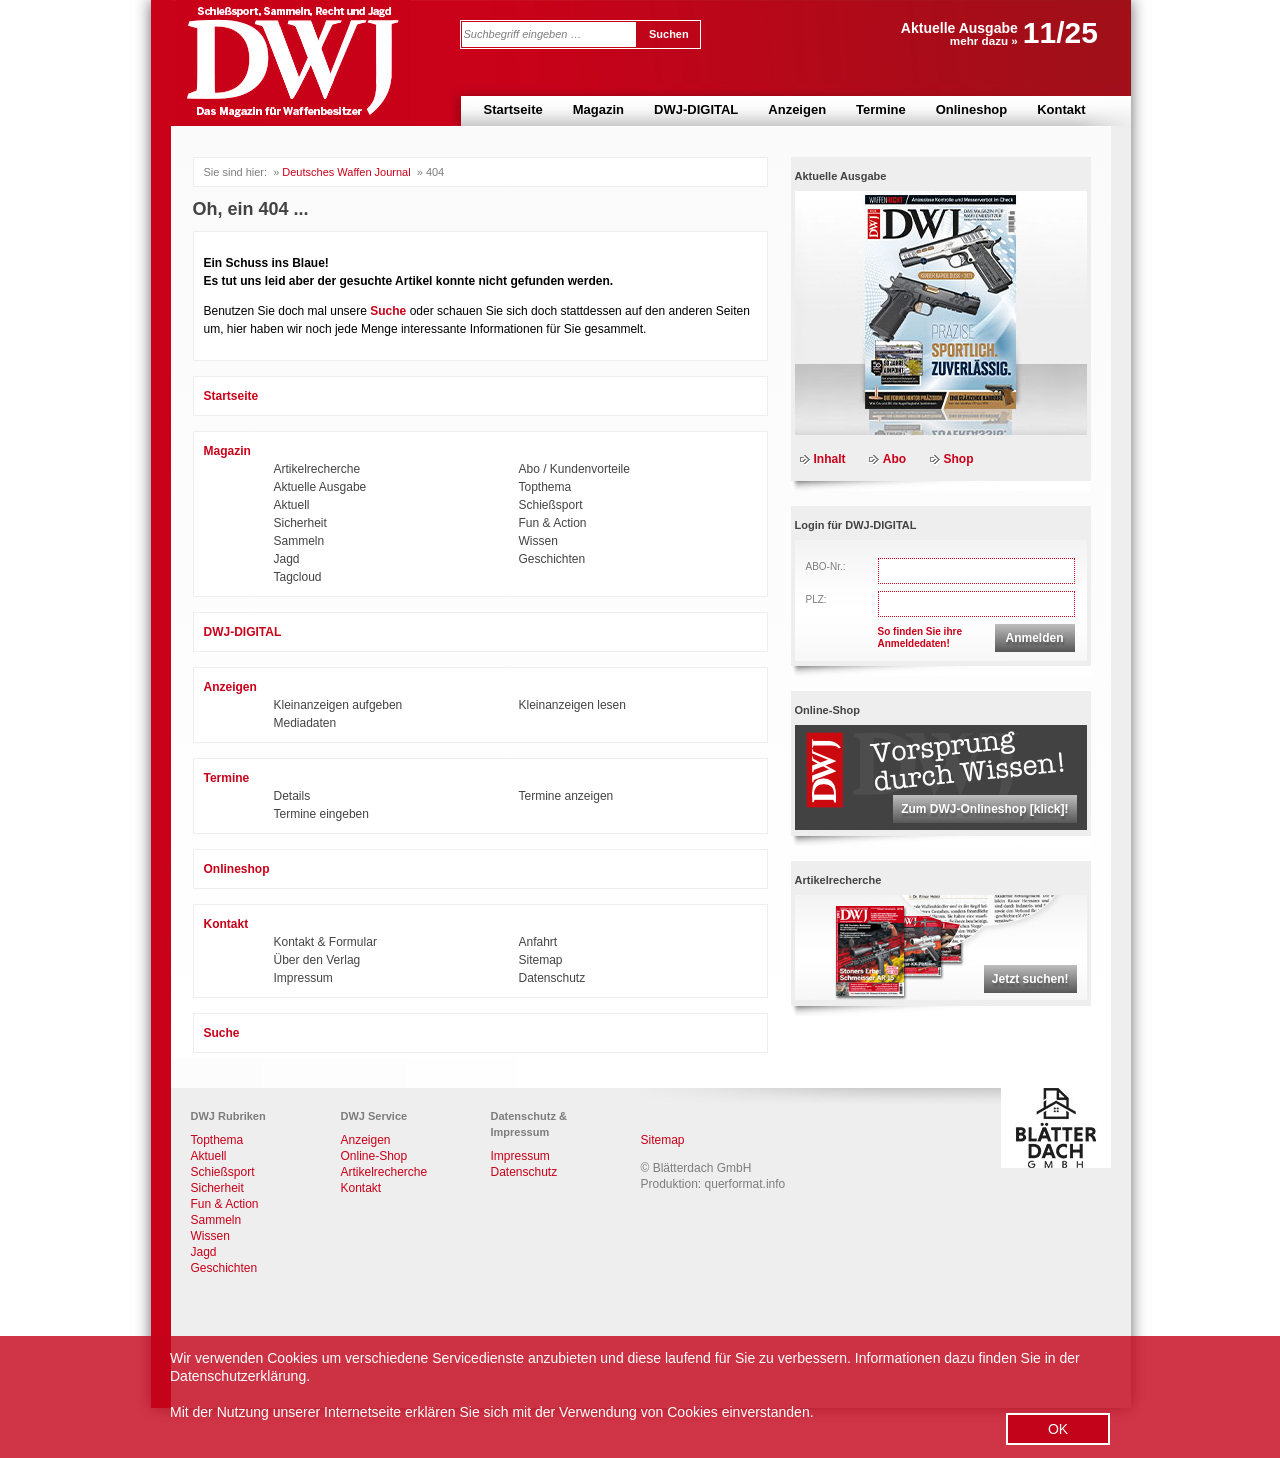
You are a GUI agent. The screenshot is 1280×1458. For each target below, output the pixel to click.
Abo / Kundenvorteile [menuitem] (574, 469)
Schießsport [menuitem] (551, 505)
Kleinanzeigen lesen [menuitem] (572, 705)
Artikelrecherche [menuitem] (317, 469)
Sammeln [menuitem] (299, 541)
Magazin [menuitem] (598, 109)
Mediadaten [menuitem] (305, 723)
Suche (388, 311)
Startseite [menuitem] (513, 109)
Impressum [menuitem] (303, 978)
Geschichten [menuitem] (552, 559)
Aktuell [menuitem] (292, 505)
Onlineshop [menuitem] (972, 109)
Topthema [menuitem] (545, 487)
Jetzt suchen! (1030, 979)
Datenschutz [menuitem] (552, 978)
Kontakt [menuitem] (1061, 109)
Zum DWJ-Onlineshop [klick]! (984, 809)
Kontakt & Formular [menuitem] (325, 942)
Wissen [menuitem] (538, 541)
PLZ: (816, 599)
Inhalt (830, 459)
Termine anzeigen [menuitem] (566, 796)
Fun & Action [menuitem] (553, 523)
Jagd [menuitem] (287, 559)
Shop (959, 459)
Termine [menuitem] (881, 109)
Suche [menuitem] (222, 1033)
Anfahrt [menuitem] (538, 942)
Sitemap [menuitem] (541, 960)
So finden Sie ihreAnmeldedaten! (920, 637)
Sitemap (663, 1140)
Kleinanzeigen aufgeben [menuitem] (338, 705)
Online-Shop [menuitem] (374, 1156)
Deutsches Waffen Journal (346, 172)
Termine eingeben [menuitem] (321, 814)
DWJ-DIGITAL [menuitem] (696, 109)
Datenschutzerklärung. (240, 1376)
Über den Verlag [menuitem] (317, 960)
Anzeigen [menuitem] (797, 109)
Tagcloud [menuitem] (298, 577)
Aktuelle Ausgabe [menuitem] (320, 487)
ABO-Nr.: (826, 566)
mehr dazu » (984, 40)
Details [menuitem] (292, 796)
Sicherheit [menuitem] (300, 523)
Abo (894, 459)
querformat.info (745, 1184)
